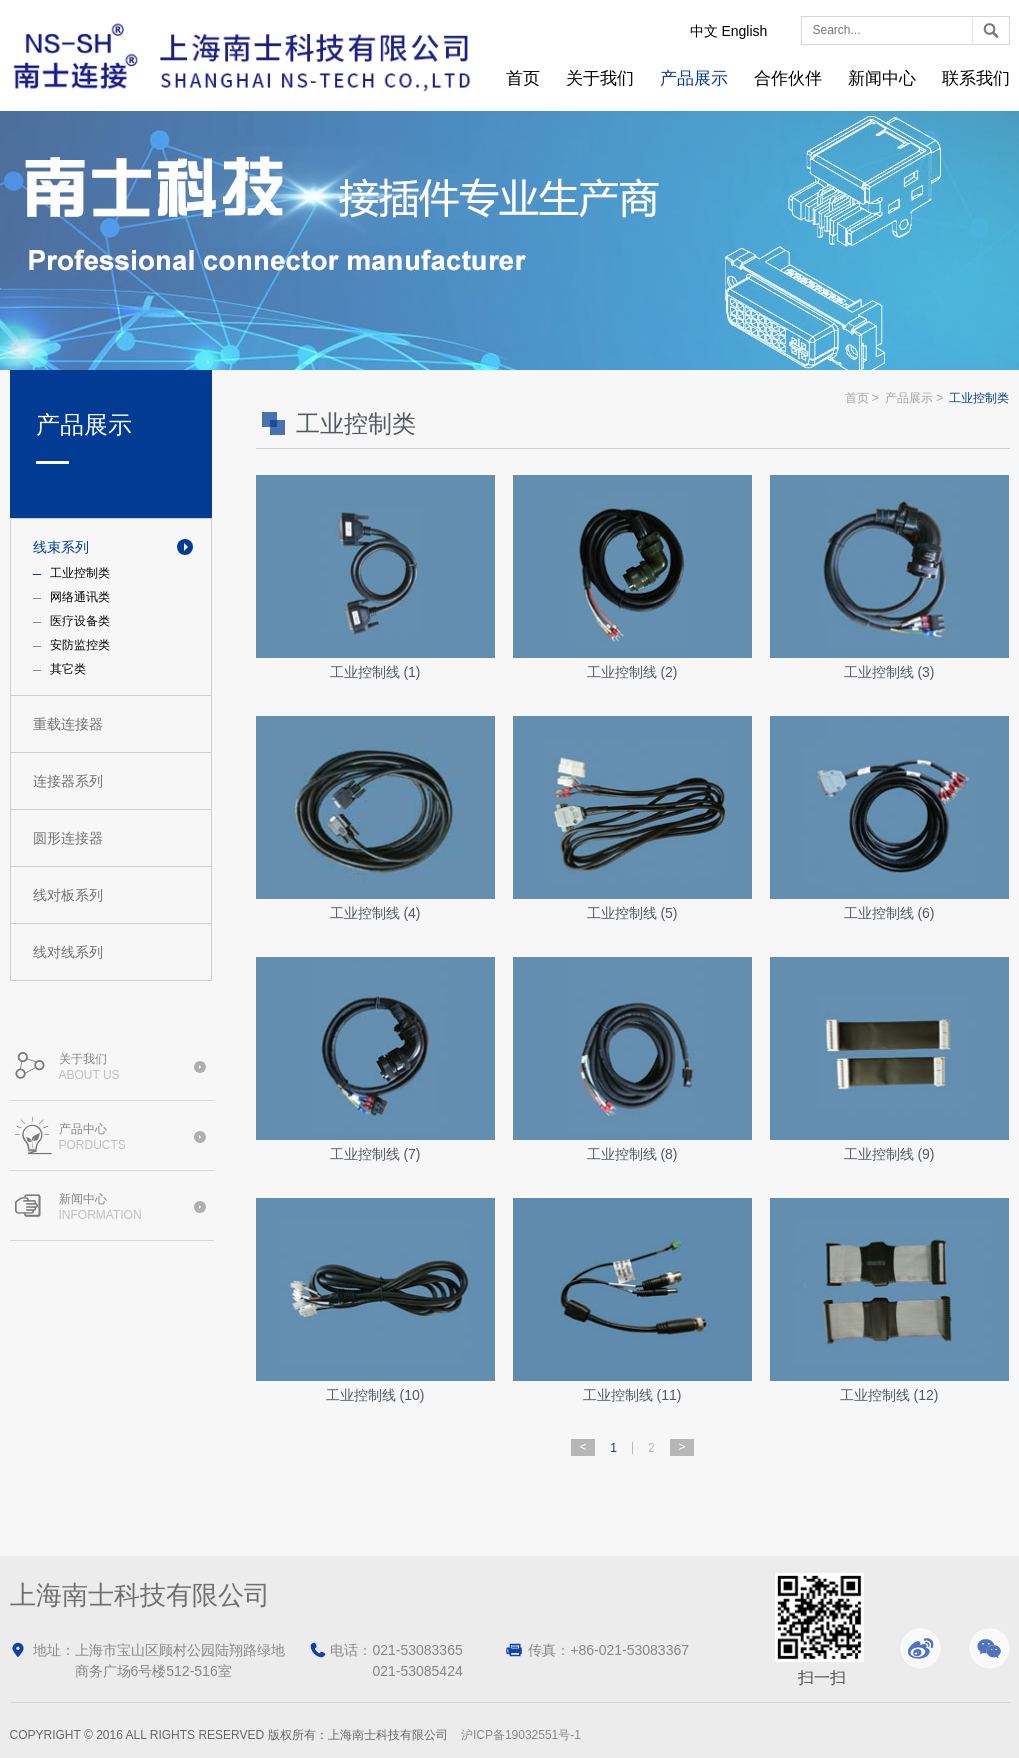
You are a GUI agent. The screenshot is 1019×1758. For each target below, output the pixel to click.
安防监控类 (80, 645)
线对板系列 (68, 895)
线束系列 (61, 547)
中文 (704, 31)
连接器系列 (68, 781)
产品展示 (694, 78)
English (744, 31)
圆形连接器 (68, 838)
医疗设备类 (80, 621)
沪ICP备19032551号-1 (521, 1735)
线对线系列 (68, 952)
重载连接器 (68, 724)
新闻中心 (882, 78)
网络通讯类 (80, 597)
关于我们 (600, 78)
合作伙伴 (788, 78)
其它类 (68, 669)
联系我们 (976, 78)
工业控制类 (80, 573)
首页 (523, 78)
